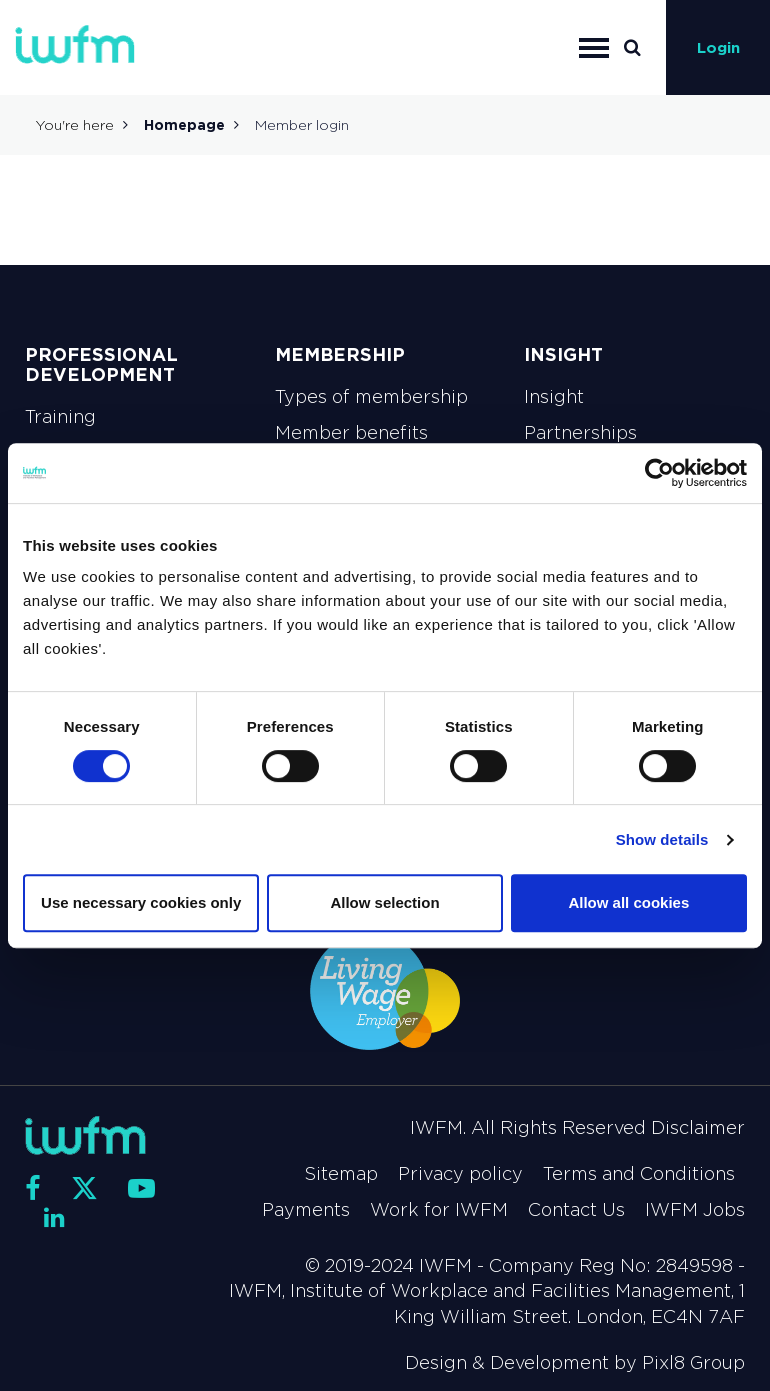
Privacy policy (460, 1174)
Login (718, 47)
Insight (554, 397)
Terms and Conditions (639, 1174)
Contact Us (576, 1210)
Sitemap (341, 1174)
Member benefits (351, 433)
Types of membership (371, 397)
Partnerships (580, 433)
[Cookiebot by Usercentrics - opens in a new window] (659, 473)
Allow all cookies (628, 902)
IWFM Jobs (695, 1210)
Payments (306, 1210)
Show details (662, 839)
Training (60, 417)
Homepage (184, 125)
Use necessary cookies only (141, 902)
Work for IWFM (439, 1210)
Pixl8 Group (693, 1363)
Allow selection (384, 902)
